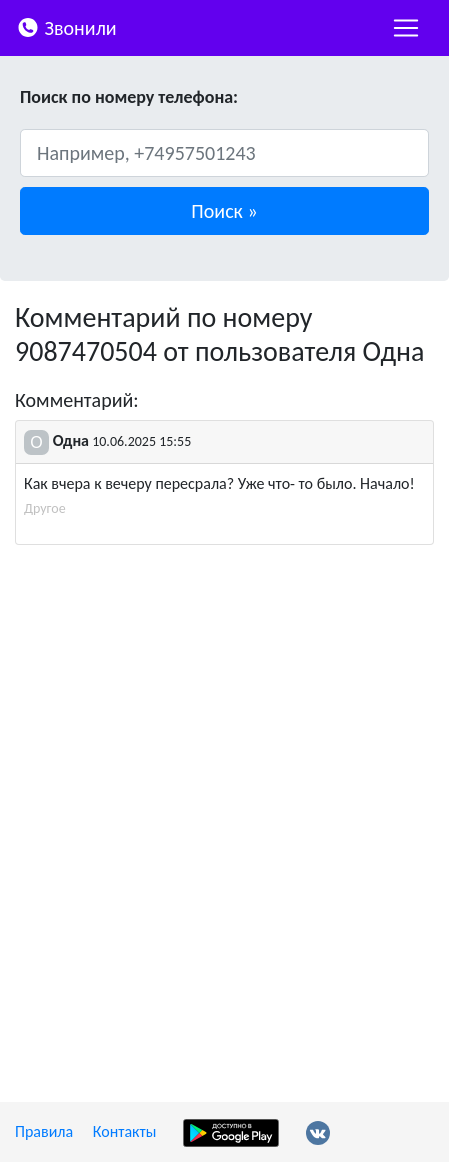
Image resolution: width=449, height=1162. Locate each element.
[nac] (406, 28)
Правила (44, 1131)
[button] (224, 211)
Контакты (125, 1131)
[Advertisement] (224, 793)
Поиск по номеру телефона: (129, 97)
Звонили (66, 26)
